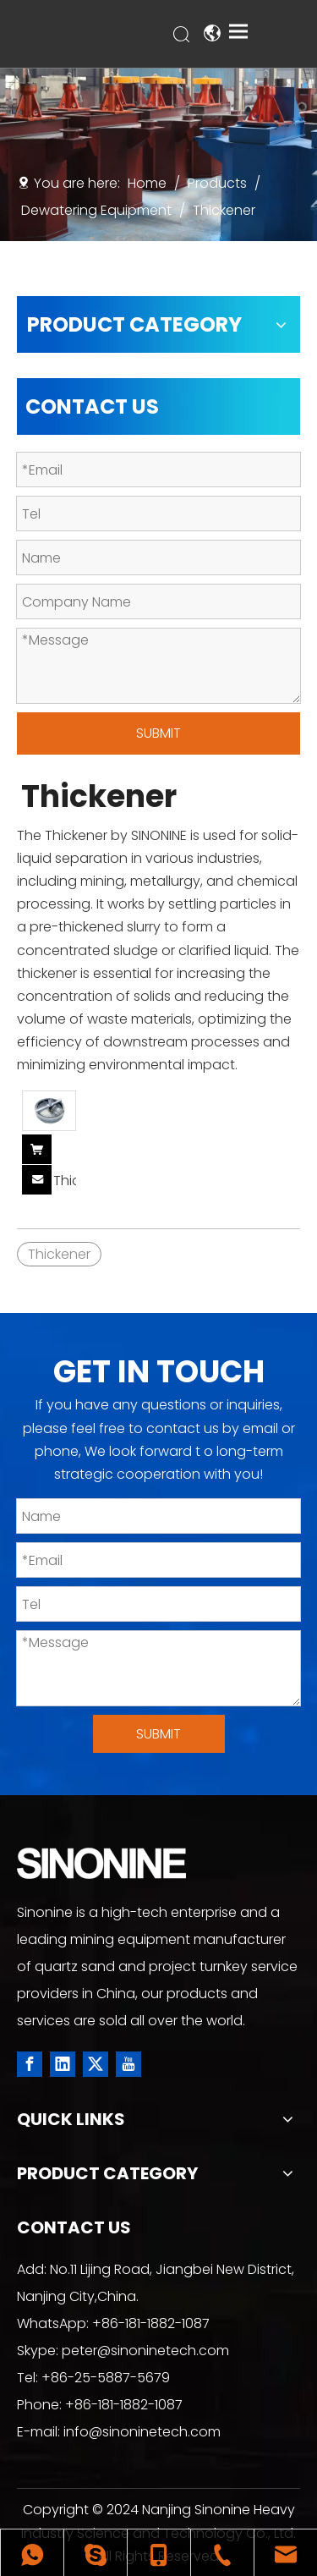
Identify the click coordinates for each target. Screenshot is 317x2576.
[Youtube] (128, 2064)
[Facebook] (29, 2064)
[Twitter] (95, 2064)
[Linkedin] (62, 2064)
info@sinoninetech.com (142, 2431)
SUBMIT (158, 733)
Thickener (64, 1181)
